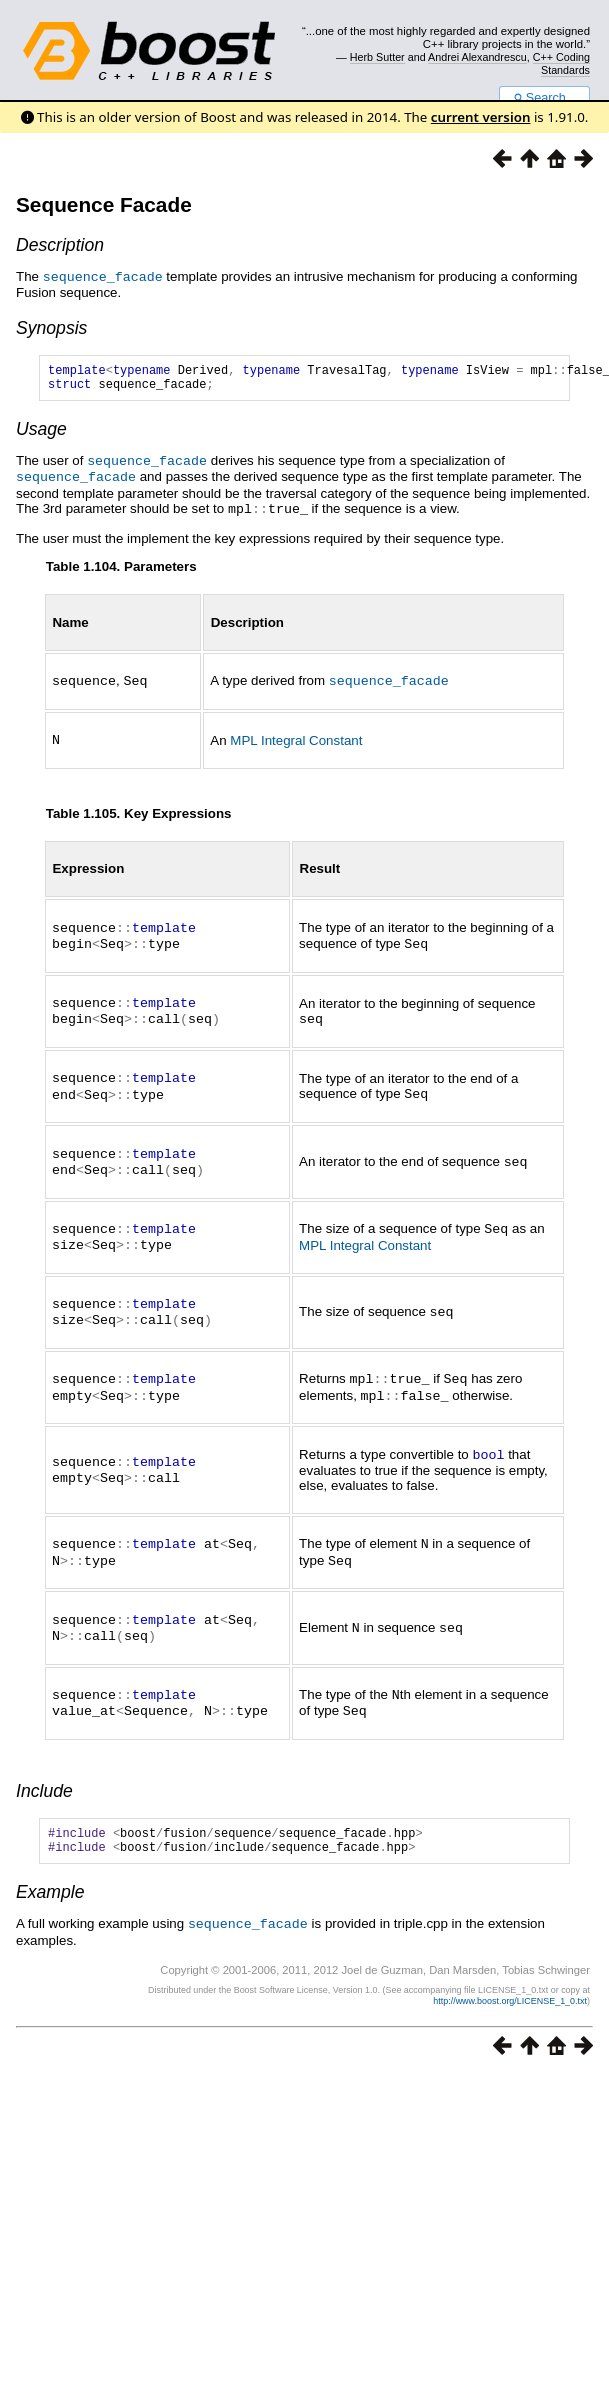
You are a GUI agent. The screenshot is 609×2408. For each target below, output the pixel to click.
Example (50, 1877)
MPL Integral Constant (296, 740)
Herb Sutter (377, 57)
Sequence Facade (104, 204)
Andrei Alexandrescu (477, 57)
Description (60, 245)
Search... (544, 98)
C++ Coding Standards (561, 63)
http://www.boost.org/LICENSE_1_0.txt (510, 1985)
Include (44, 1770)
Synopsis (51, 327)
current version (481, 117)
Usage (41, 434)
